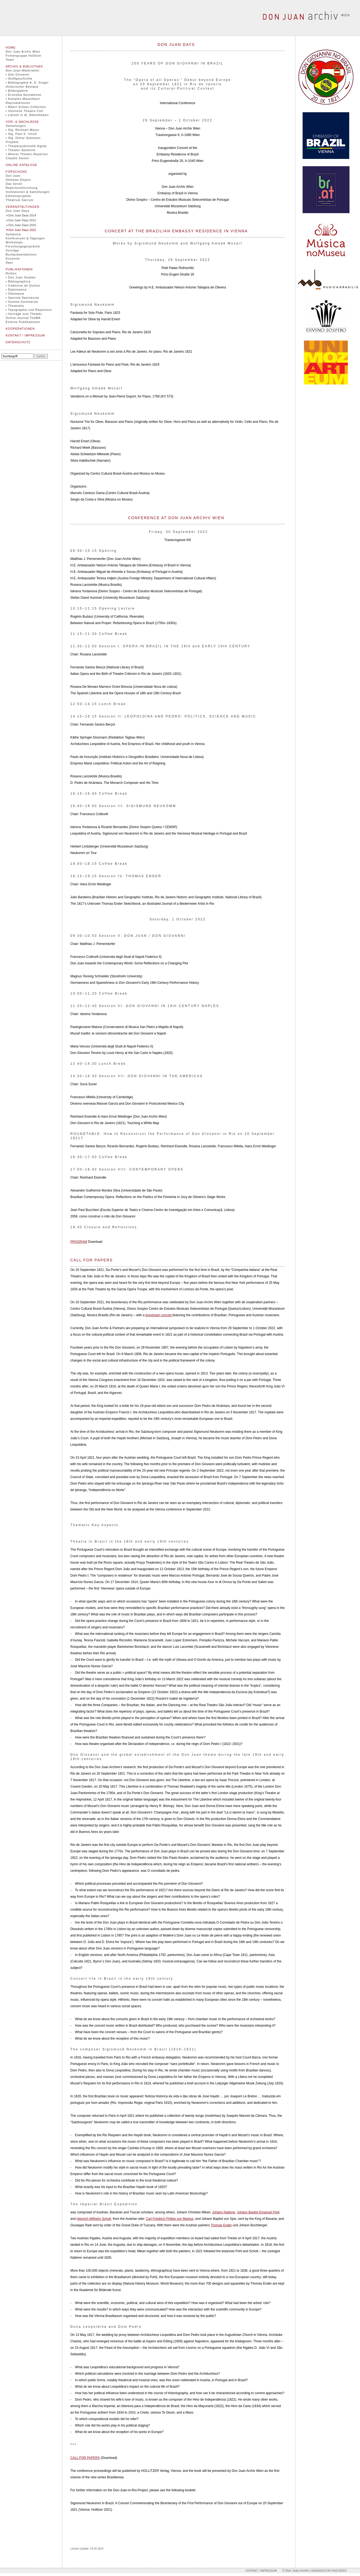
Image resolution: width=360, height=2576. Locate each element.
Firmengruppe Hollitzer (23, 55)
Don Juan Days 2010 (22, 225)
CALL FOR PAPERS (85, 2458)
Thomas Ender (221, 2225)
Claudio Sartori (17, 158)
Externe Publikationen (23, 322)
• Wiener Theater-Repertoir (27, 154)
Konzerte (13, 258)
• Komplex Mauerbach (23, 98)
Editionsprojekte (18, 196)
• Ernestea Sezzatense (23, 94)
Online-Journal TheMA (23, 317)
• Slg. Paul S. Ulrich (21, 133)
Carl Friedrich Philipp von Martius (169, 2219)
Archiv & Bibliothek (24, 66)
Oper (9, 262)
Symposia (13, 234)
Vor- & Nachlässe (22, 121)
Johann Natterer (223, 2212)
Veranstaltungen (22, 206)
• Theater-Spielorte (21, 150)
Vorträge (12, 250)
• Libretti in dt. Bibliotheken (27, 115)
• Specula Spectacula (22, 297)
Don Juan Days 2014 (22, 215)
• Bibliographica (18, 281)
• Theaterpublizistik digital (26, 146)
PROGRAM (78, 1242)
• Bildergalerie (17, 90)
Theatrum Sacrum (19, 200)
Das (14, 183)
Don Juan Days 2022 (22, 230)
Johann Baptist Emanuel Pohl (258, 2212)
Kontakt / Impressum (25, 335)
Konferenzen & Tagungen (25, 238)
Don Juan (13, 175)
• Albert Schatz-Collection (26, 106)
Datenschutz (18, 342)
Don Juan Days (17, 210)
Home (11, 47)
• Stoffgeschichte (19, 78)
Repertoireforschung (22, 187)
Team (10, 59)
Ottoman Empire (18, 179)
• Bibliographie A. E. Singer (27, 82)
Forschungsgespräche (23, 246)
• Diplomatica (16, 289)
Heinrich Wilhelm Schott (94, 2219)
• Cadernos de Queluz (23, 285)
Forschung (16, 171)
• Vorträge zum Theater (24, 313)
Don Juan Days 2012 (22, 220)
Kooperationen (20, 328)
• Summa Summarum (22, 301)
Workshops (14, 242)
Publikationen (19, 269)
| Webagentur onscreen (328, 2570)
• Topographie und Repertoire (29, 309)
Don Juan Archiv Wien (23, 51)
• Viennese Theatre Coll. (25, 111)
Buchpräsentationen (21, 254)
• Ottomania (15, 293)
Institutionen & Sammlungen (28, 191)
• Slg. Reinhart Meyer (22, 129)
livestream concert (159, 1315)
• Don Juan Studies (21, 277)
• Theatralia (15, 305)
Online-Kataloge (21, 164)
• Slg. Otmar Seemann (23, 137)
